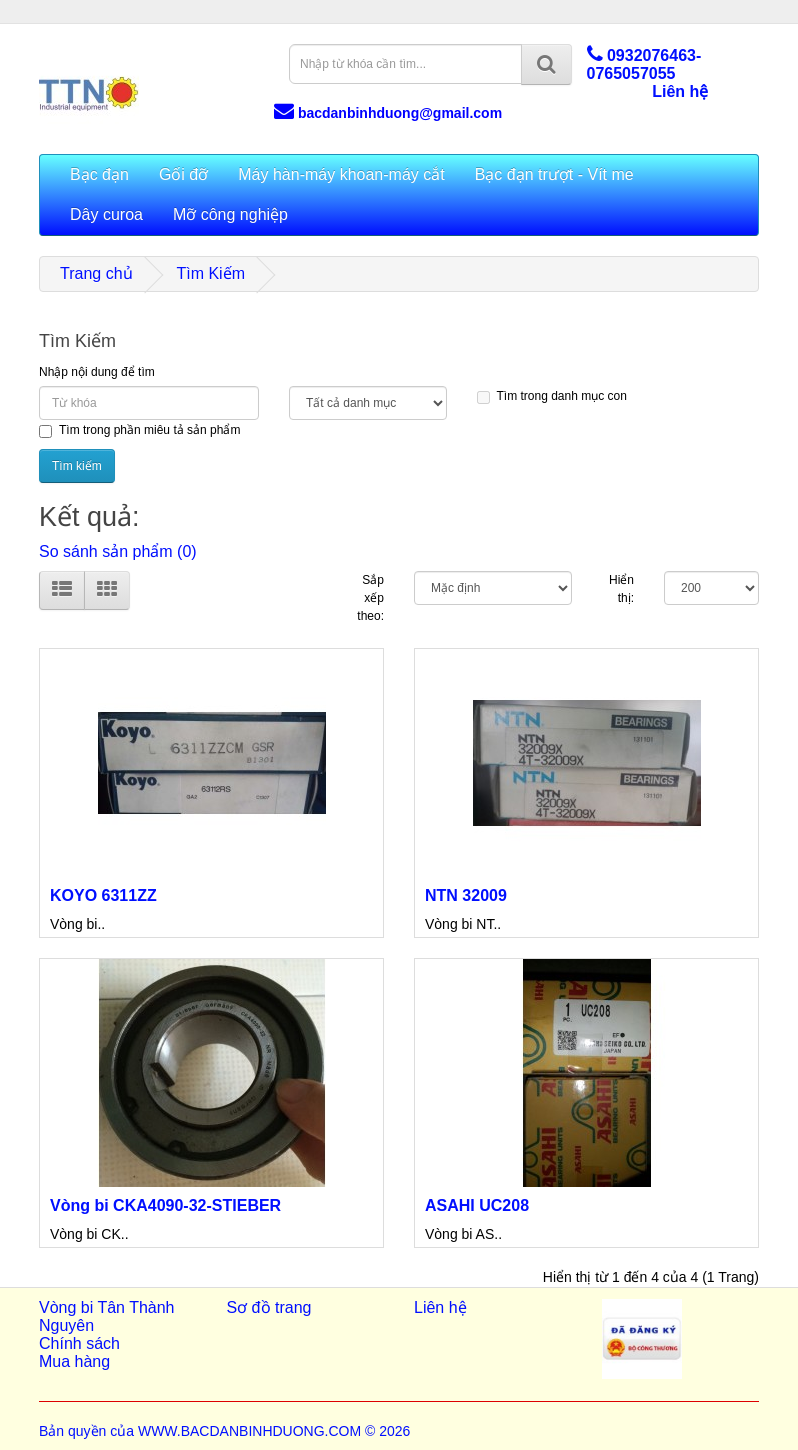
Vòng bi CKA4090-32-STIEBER (165, 1205)
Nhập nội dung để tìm (97, 372)
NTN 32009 (466, 895)
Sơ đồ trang (269, 1307)
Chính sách (79, 1343)
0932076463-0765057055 (644, 64)
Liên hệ (680, 91)
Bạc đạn (99, 174)
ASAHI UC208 (477, 1205)
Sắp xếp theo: (370, 598)
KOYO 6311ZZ (103, 895)
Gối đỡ (183, 174)
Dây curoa (106, 214)
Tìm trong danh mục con (552, 396)
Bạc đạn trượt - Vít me (554, 174)
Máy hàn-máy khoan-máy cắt (341, 174)
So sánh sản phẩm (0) (118, 551)
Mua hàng (74, 1361)
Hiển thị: (621, 589)
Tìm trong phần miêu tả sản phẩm (139, 430)
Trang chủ (96, 273)
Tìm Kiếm (210, 273)
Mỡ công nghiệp (230, 214)
